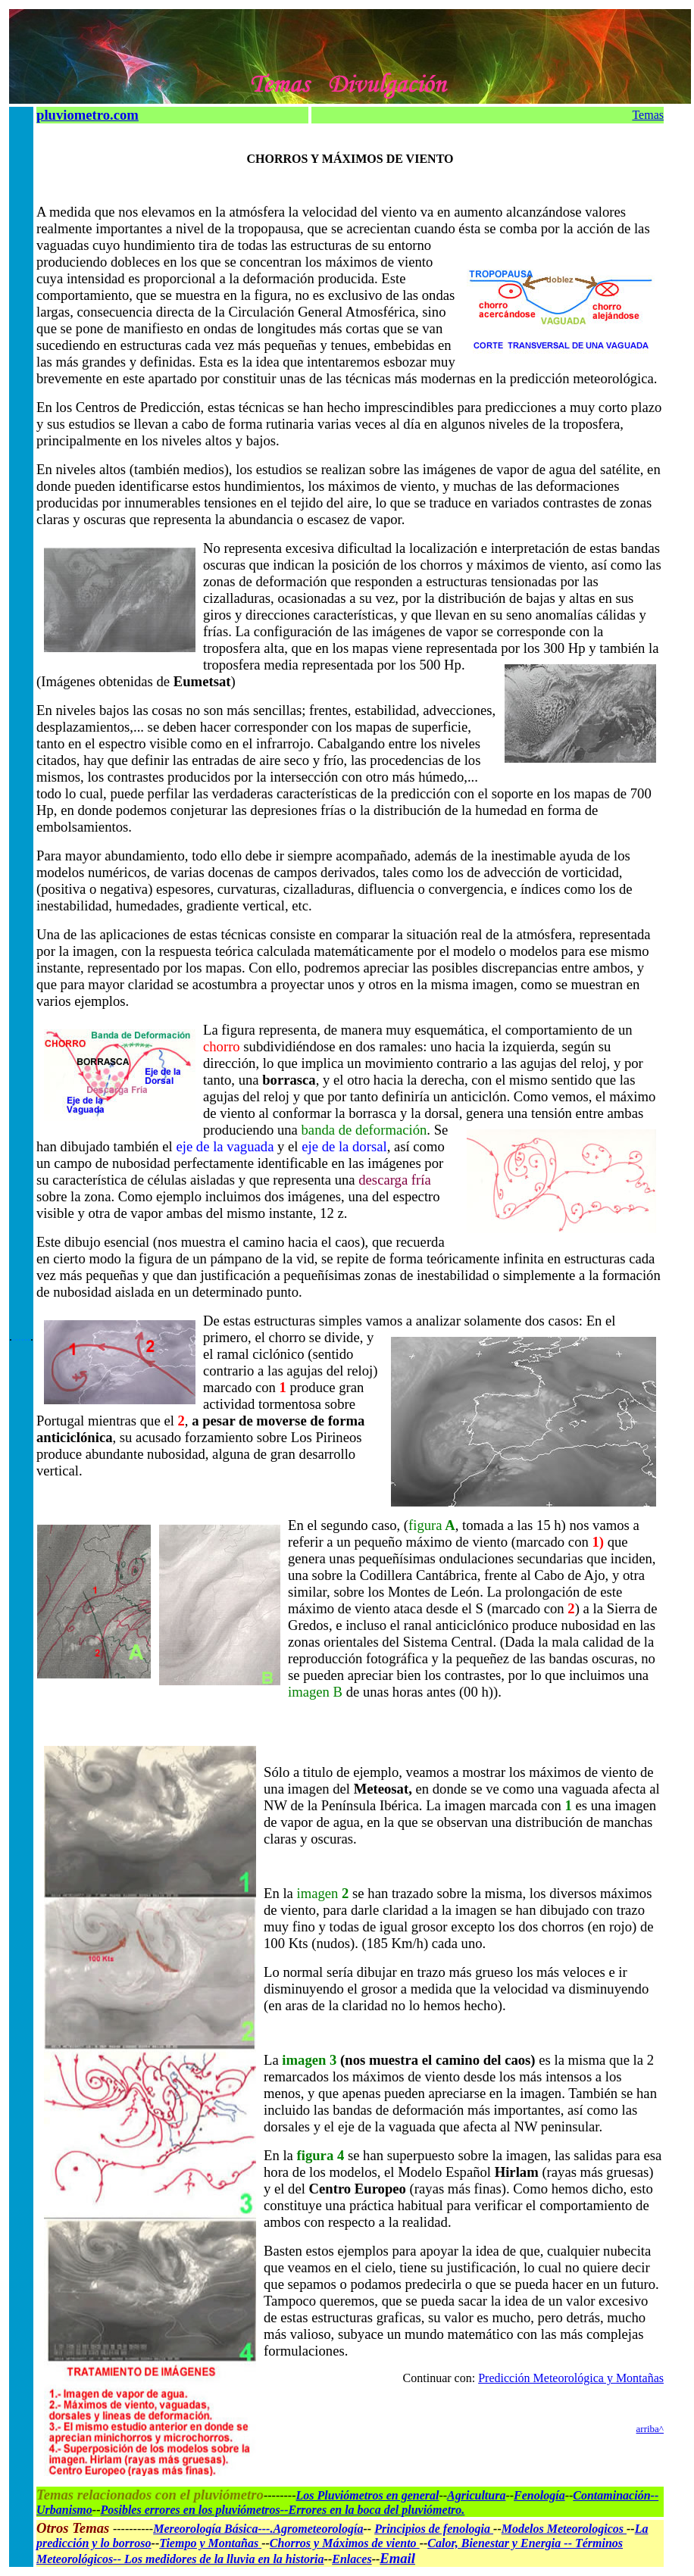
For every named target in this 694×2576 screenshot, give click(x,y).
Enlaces (351, 2559)
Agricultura (476, 2495)
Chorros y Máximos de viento (345, 2543)
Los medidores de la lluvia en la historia (224, 2559)
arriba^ (650, 2428)
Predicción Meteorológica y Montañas (571, 2377)
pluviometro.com (87, 115)
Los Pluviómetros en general (367, 2495)
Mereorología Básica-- (209, 2528)
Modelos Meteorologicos (564, 2528)
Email (397, 2558)
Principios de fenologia (433, 2528)
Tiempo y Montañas (210, 2543)
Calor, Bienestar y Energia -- (501, 2543)
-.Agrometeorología (314, 2528)
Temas (648, 114)
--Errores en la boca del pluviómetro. (372, 2509)
